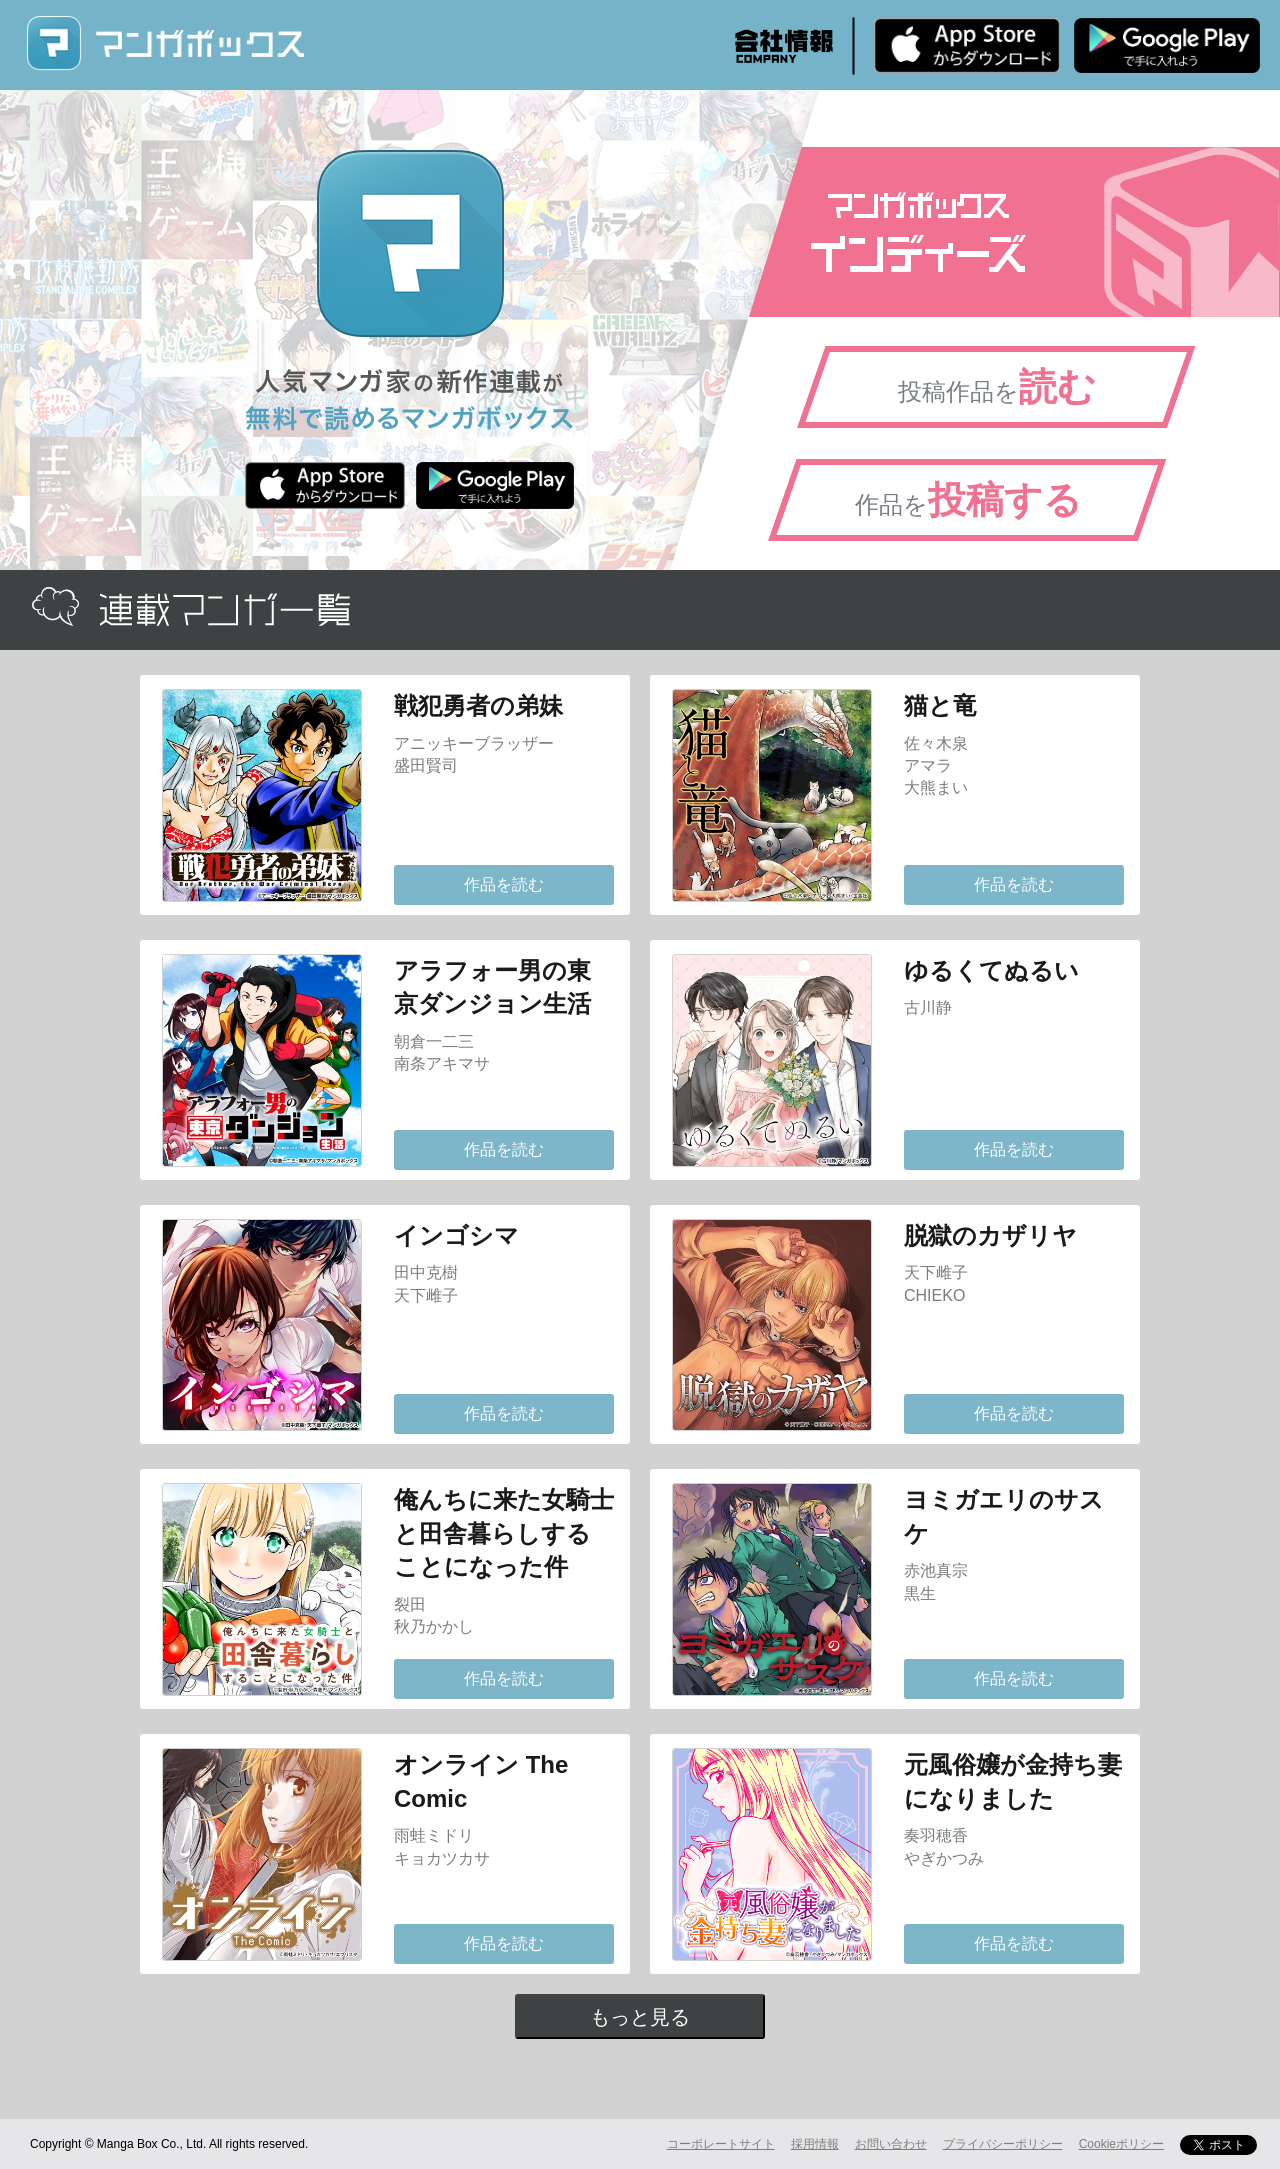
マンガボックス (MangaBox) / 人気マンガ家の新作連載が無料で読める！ (165, 43)
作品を (968, 500)
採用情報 (815, 2144)
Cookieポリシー (1121, 2144)
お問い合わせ (891, 2144)
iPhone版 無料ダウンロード (967, 45)
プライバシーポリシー (1003, 2144)
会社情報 (784, 46)
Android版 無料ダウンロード (1167, 45)
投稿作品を (997, 387)
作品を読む (504, 884)
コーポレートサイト (721, 2144)
